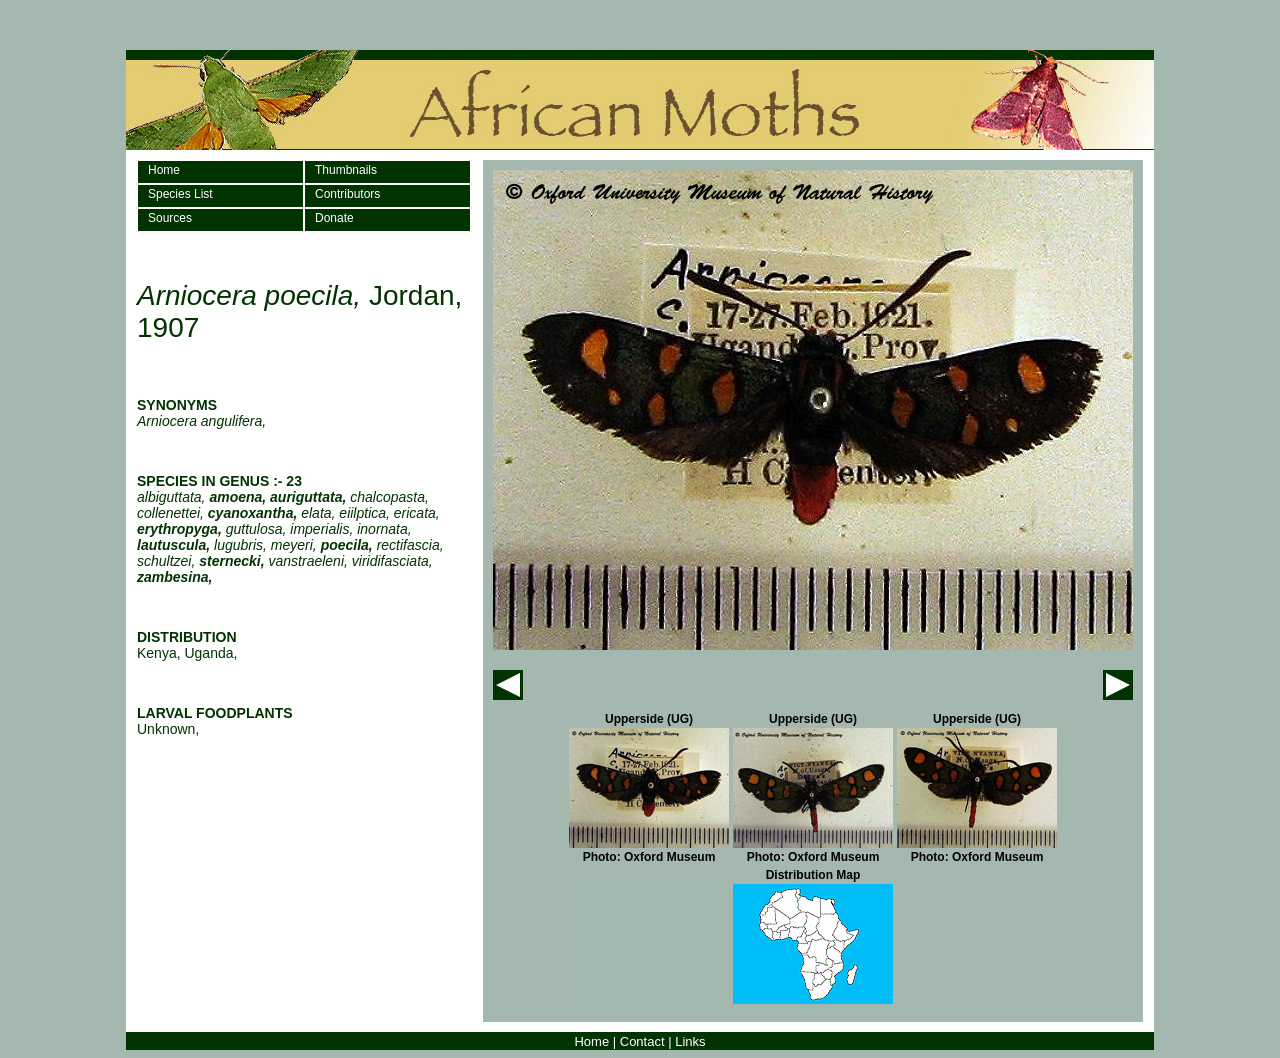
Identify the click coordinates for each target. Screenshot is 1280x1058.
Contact (642, 1041)
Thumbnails (346, 170)
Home (164, 170)
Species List (180, 194)
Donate (334, 218)
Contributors (347, 194)
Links (690, 1041)
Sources (170, 218)
